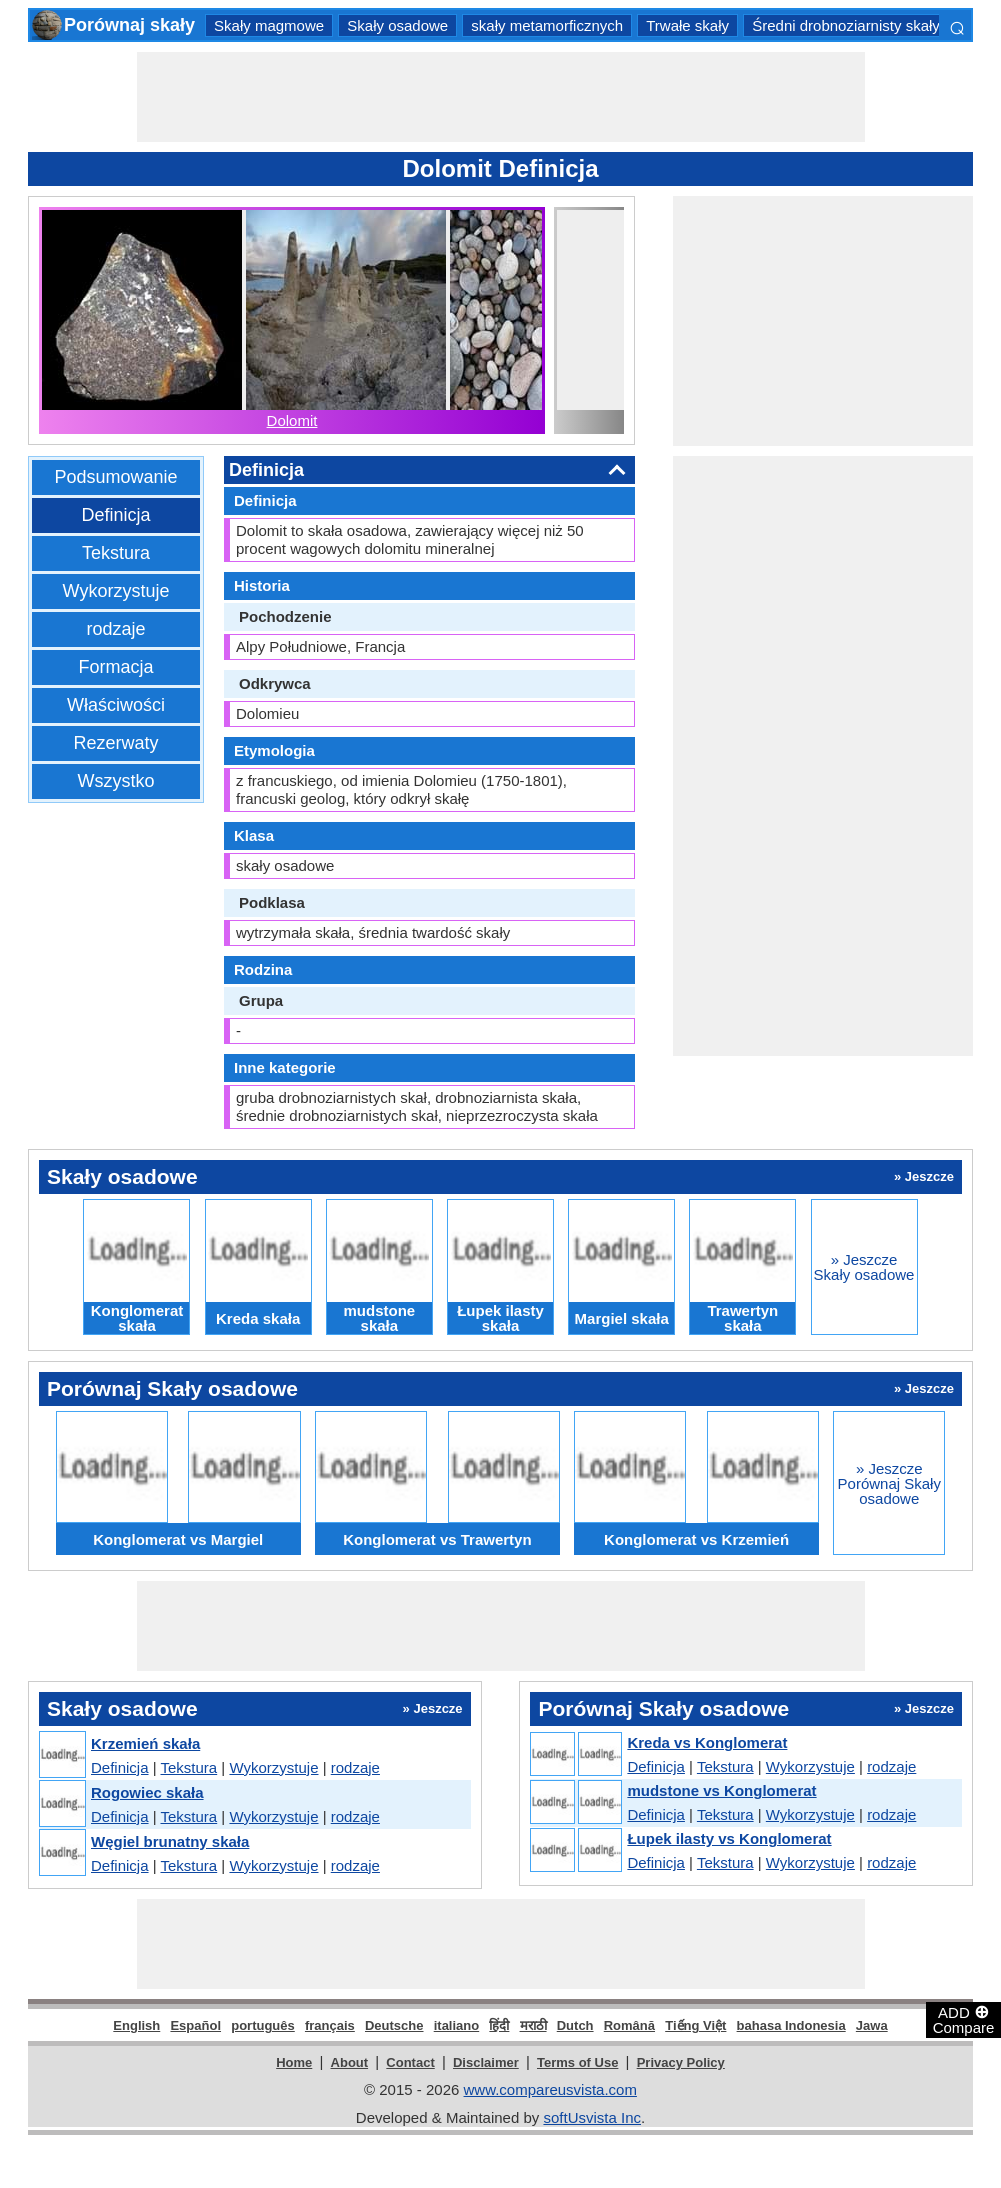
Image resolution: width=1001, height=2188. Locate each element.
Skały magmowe (269, 25)
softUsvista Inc (592, 2117)
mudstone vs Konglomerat (721, 1790)
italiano (457, 2025)
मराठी (533, 2025)
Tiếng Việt (695, 2025)
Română (629, 2025)
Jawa (872, 2025)
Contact (410, 2062)
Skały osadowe (397, 25)
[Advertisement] (501, 97)
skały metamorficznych (547, 25)
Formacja (115, 667)
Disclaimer (486, 2062)
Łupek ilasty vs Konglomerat (729, 1838)
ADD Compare (964, 2019)
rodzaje (115, 629)
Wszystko (115, 781)
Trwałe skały (687, 25)
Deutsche (394, 2025)
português (263, 2025)
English (136, 2025)
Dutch (575, 2025)
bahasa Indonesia (791, 2025)
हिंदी (499, 2025)
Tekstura (116, 553)
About (350, 2062)
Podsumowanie (115, 477)
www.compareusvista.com (550, 2089)
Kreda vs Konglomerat (707, 1742)
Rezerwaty (115, 743)
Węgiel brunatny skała (170, 1841)
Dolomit (292, 420)
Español (195, 2025)
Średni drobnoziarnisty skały (846, 25)
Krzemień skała (145, 1743)
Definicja (115, 515)
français (330, 2025)
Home (294, 2062)
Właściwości (116, 705)
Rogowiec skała (147, 1792)
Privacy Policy (681, 2062)
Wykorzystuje (116, 591)
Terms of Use (577, 2062)
